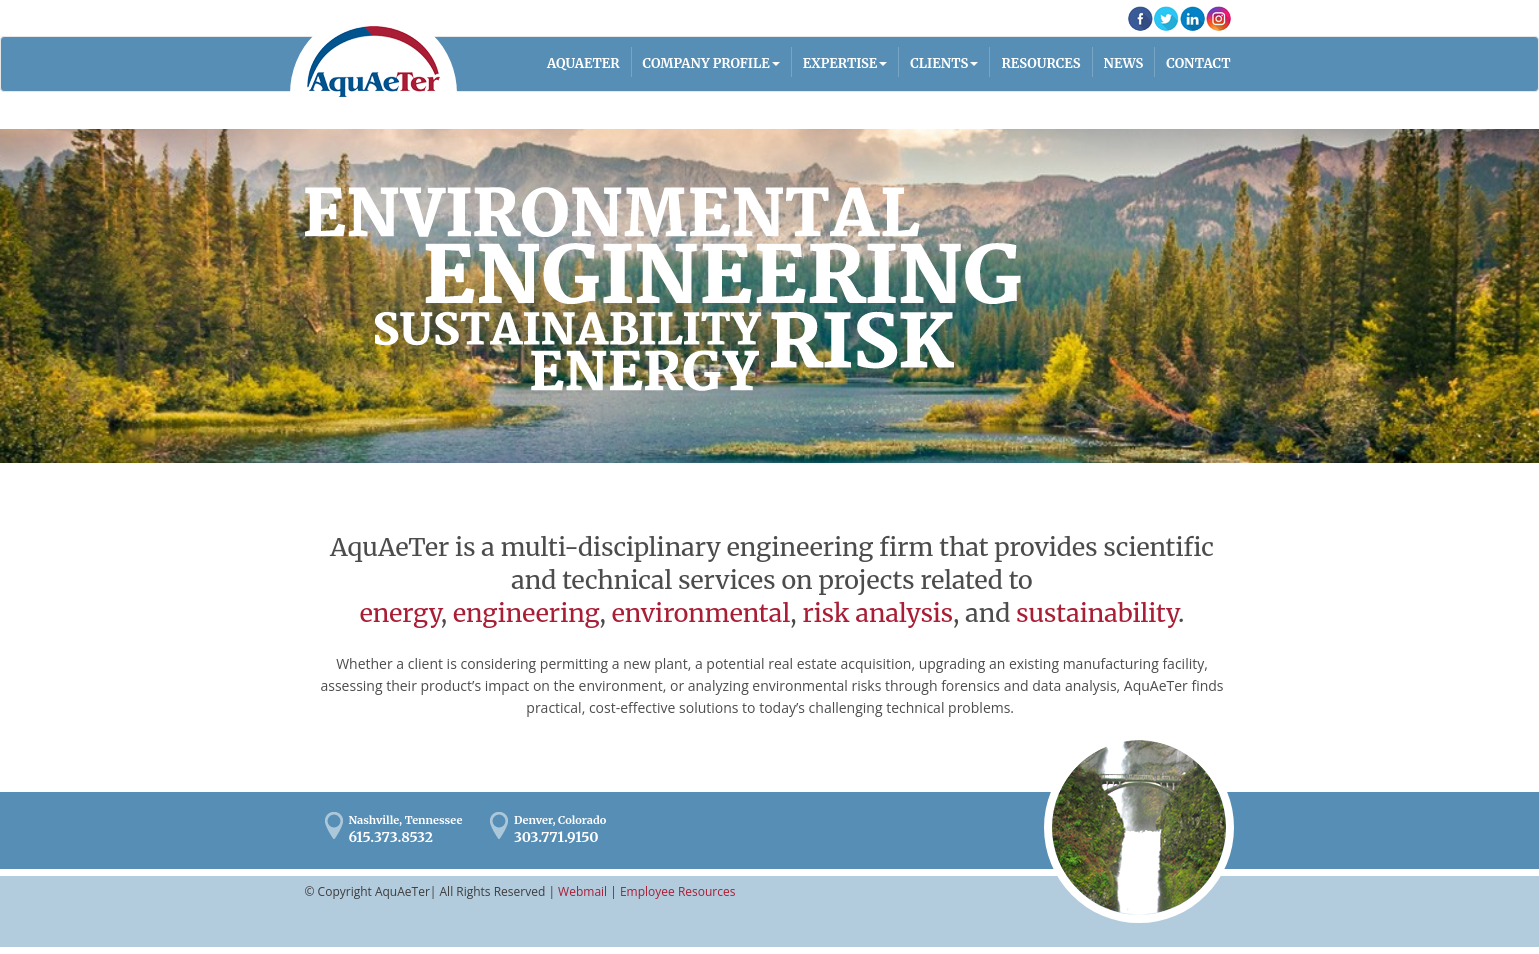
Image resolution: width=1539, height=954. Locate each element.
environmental (701, 613)
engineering (526, 613)
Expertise (840, 63)
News (1124, 63)
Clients (939, 63)
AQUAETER (583, 63)
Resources (1040, 63)
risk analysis (877, 613)
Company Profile (706, 63)
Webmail (582, 891)
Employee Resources (678, 891)
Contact (1198, 63)
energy (400, 613)
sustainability (1097, 613)
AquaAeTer (373, 61)
